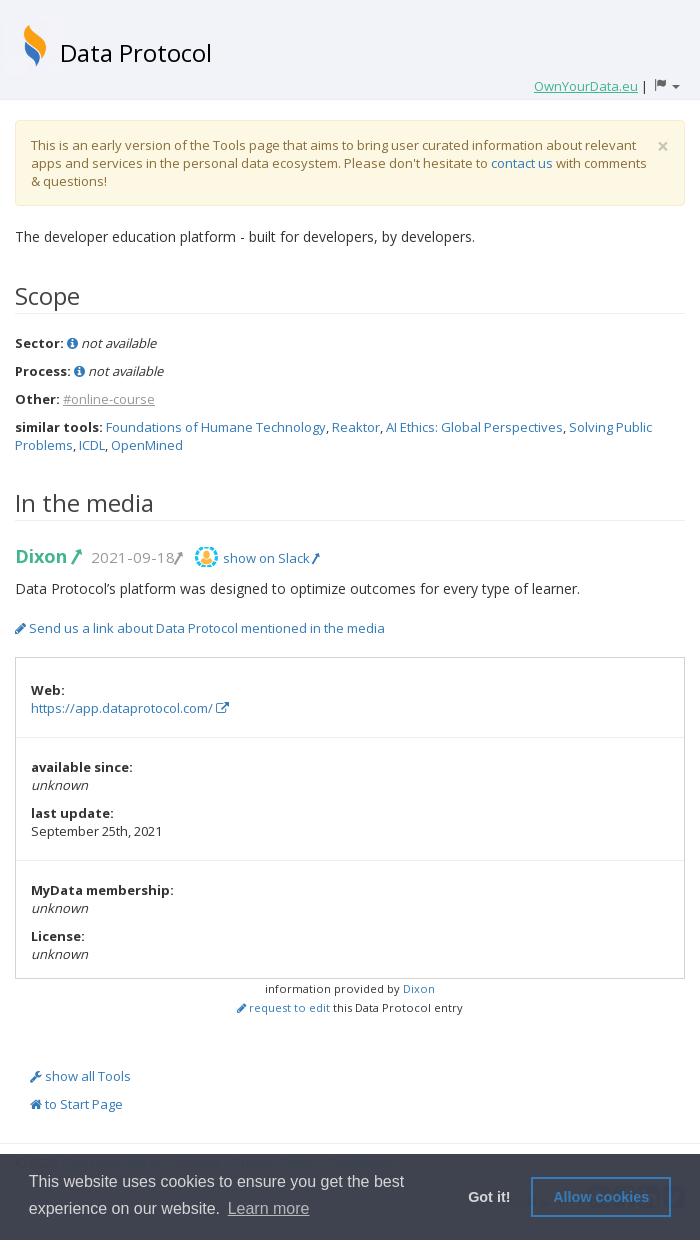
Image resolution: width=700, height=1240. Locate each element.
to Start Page (76, 1104)
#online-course (109, 399)
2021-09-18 (136, 557)
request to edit (283, 1007)
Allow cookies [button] (601, 1197)
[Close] (663, 146)
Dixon (47, 556)
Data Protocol (136, 52)
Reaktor (356, 427)
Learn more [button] (269, 1208)
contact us (522, 163)
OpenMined (147, 445)
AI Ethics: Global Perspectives (474, 427)
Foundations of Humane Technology (216, 427)
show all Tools (80, 1076)
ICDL (92, 445)
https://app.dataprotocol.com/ (130, 708)
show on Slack (271, 558)
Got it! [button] (489, 1197)
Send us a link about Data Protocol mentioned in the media (200, 628)
